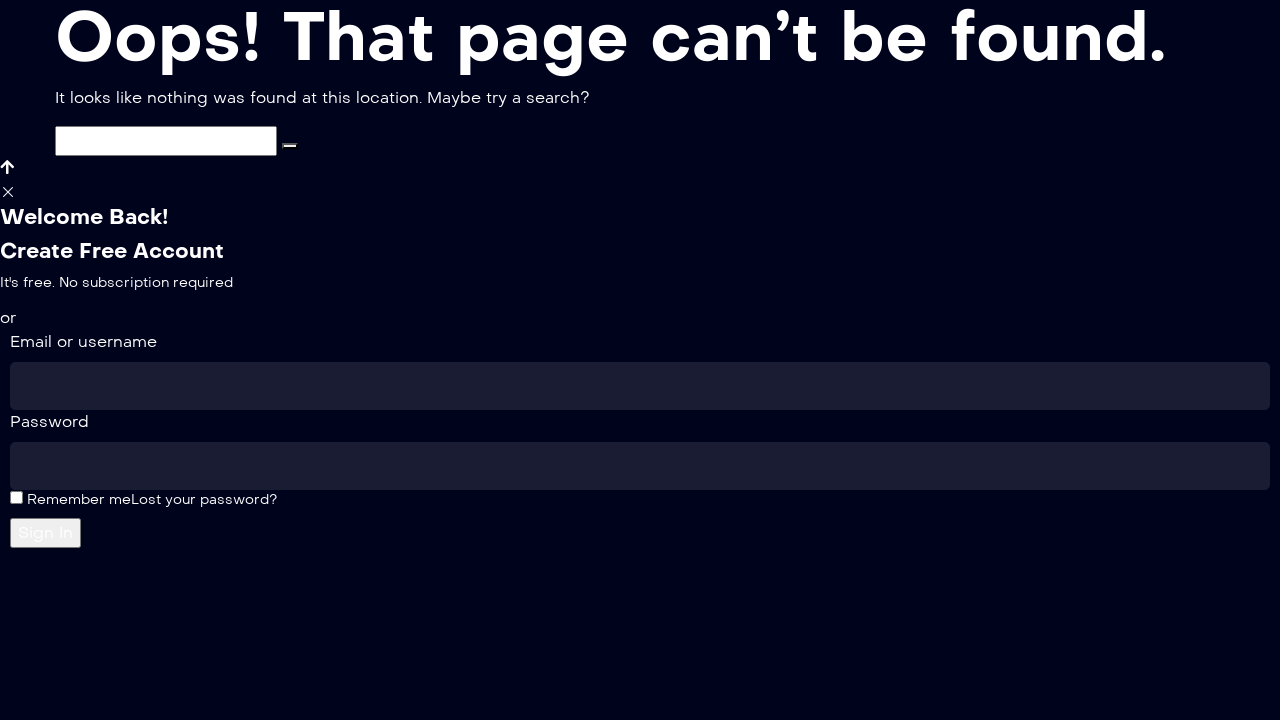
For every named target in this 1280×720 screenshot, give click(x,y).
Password (49, 421)
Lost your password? (204, 499)
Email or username (83, 341)
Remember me (70, 499)
